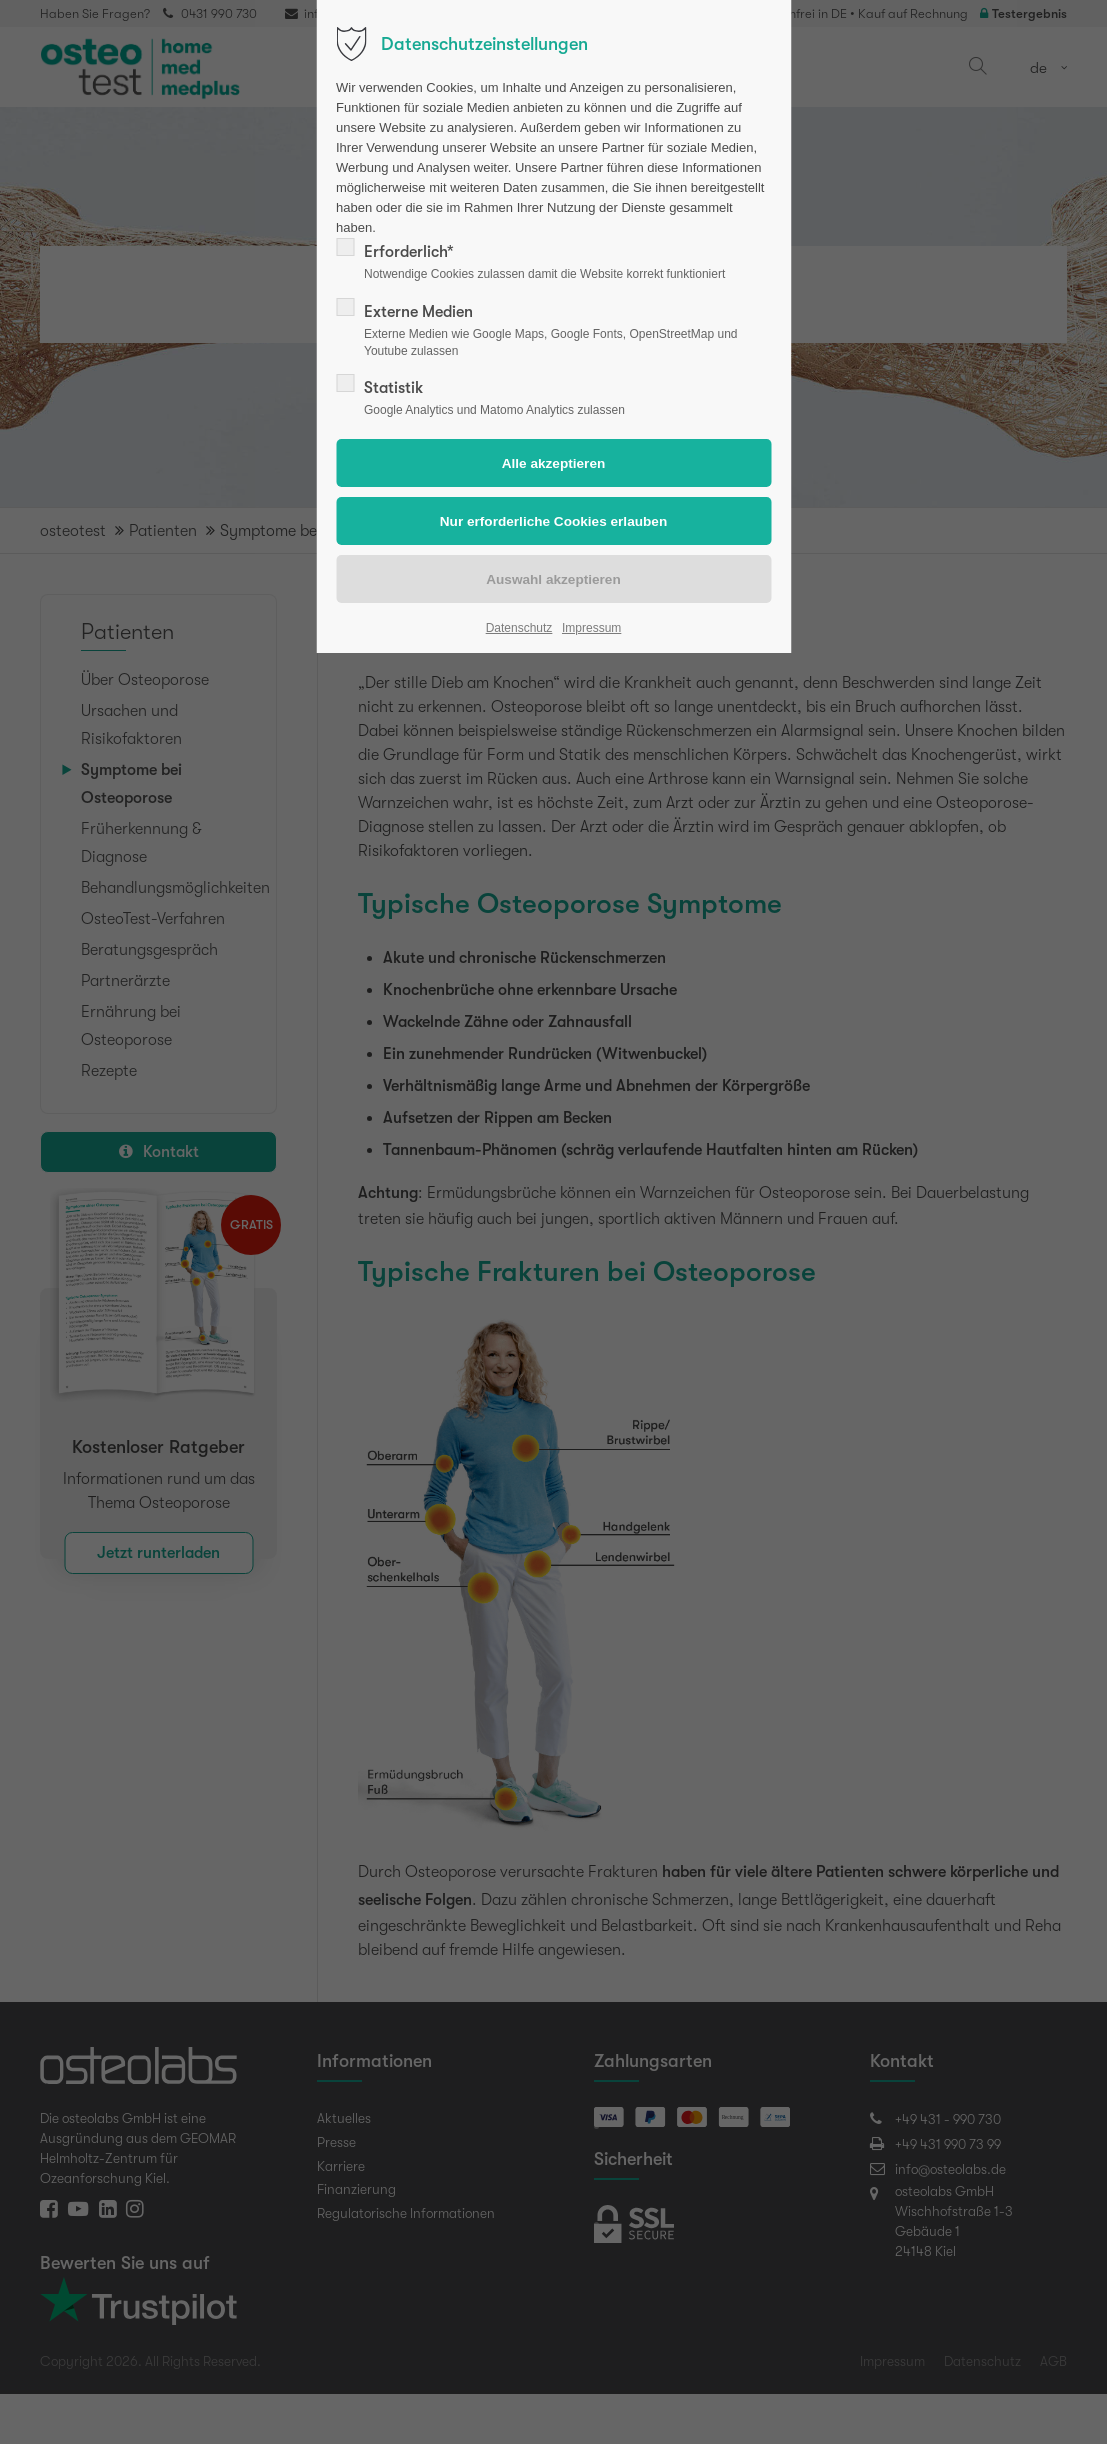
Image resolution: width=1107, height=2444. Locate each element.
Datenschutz (519, 628)
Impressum (591, 628)
